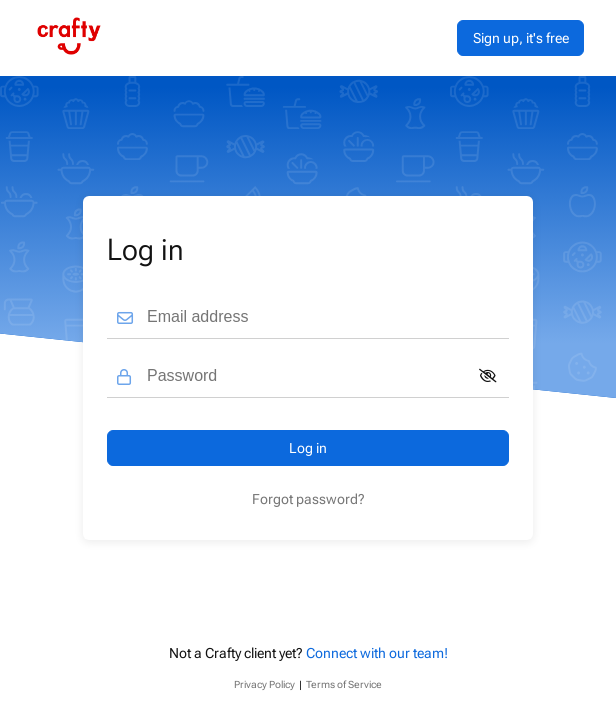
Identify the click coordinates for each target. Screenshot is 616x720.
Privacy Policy (264, 684)
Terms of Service (344, 684)
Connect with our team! (377, 653)
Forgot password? (308, 499)
